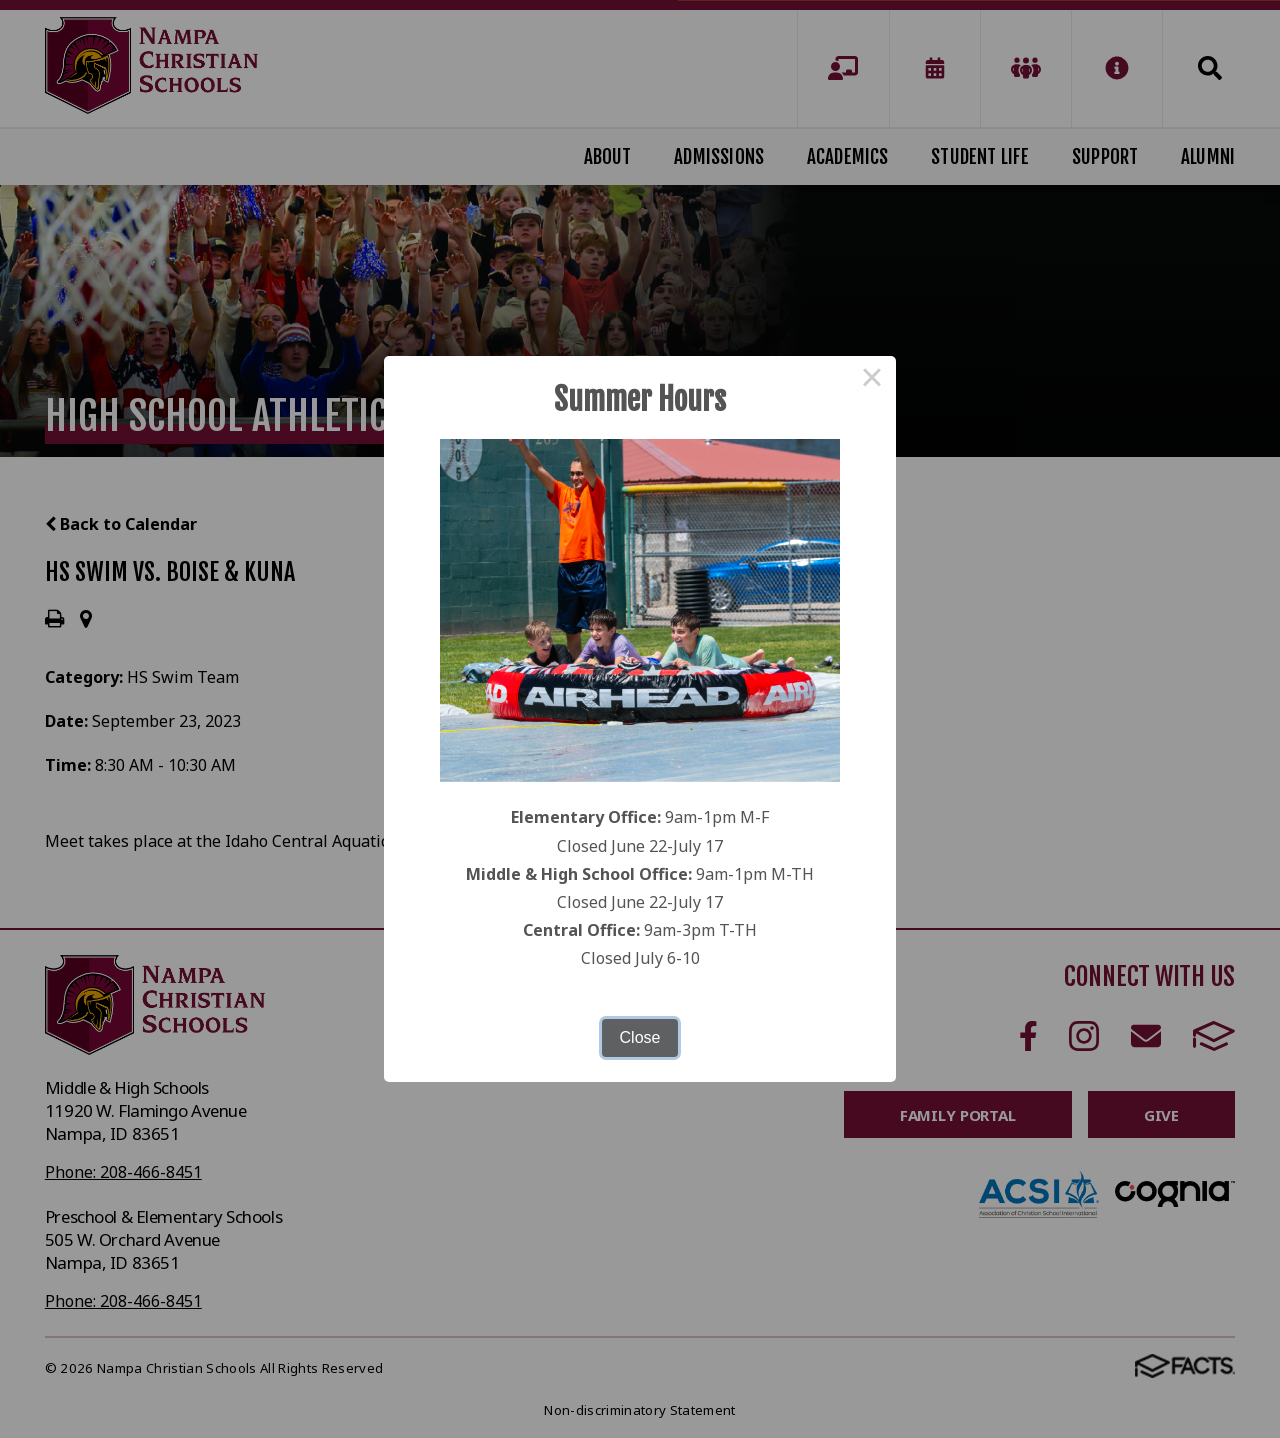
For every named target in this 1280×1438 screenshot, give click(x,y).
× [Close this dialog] (872, 380)
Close (640, 1037)
